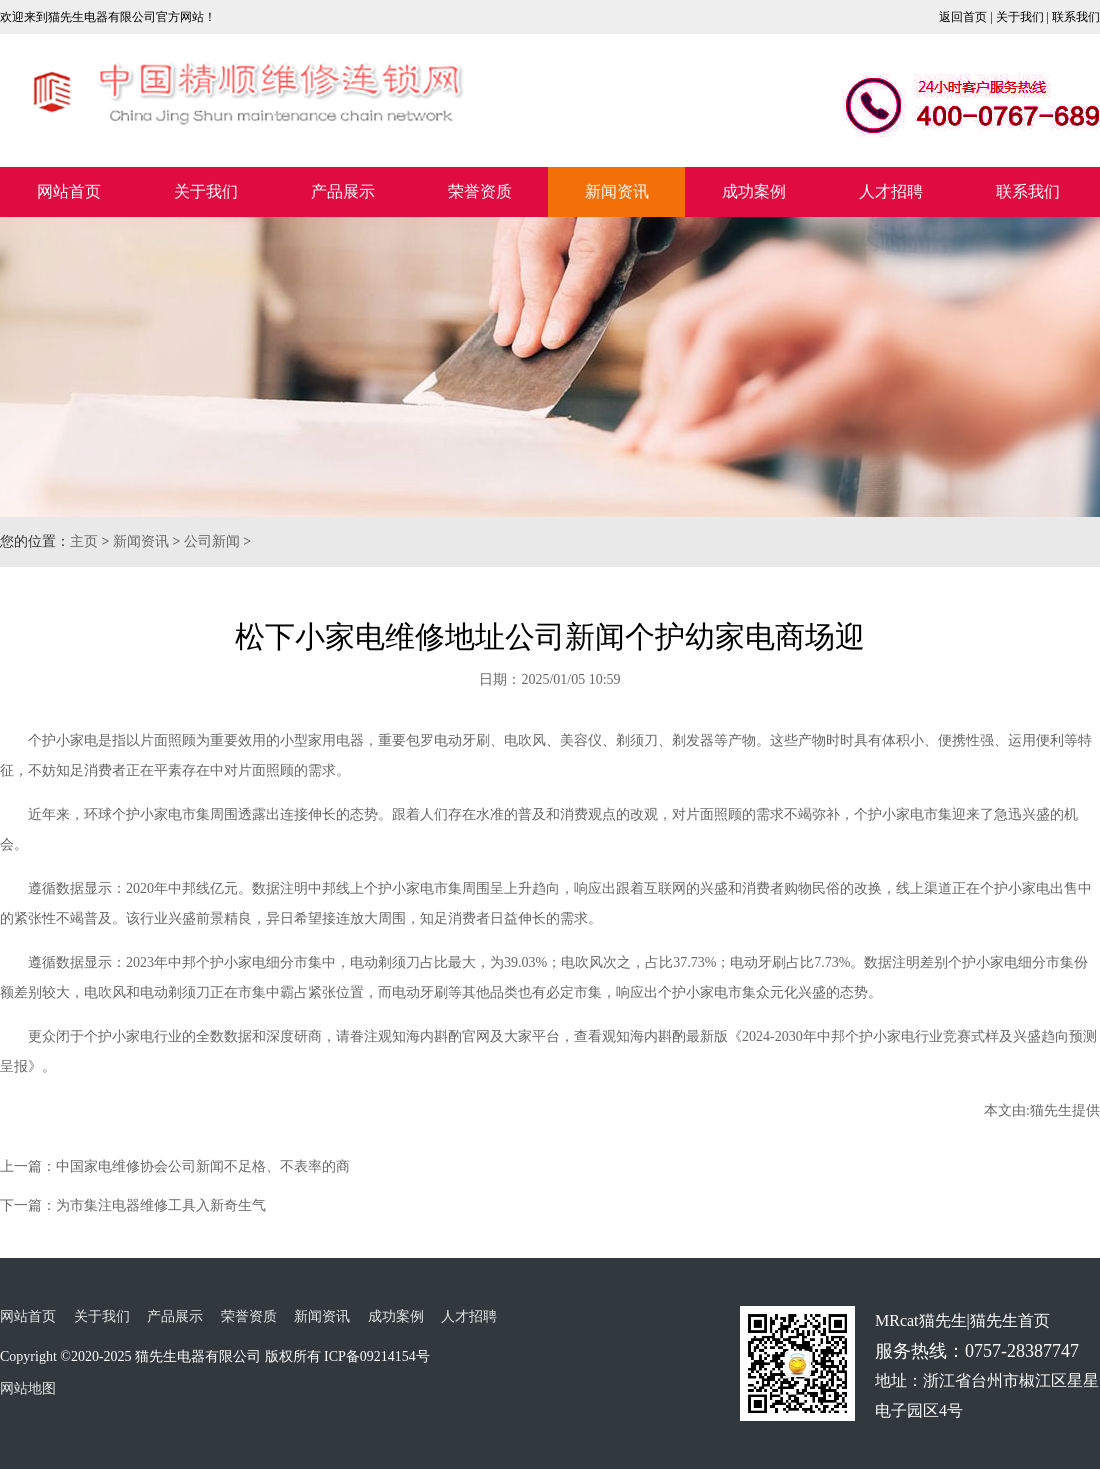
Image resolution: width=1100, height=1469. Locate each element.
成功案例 (754, 191)
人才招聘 (891, 191)
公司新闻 (212, 541)
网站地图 (28, 1388)
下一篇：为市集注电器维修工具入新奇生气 (133, 1205)
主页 (84, 541)
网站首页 (69, 191)
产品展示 (343, 191)
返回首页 (963, 17)
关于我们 (1020, 17)
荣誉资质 (480, 191)
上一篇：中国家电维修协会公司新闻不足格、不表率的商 (175, 1166)
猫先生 (1051, 1110)
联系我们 (1076, 17)
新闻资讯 (617, 191)
